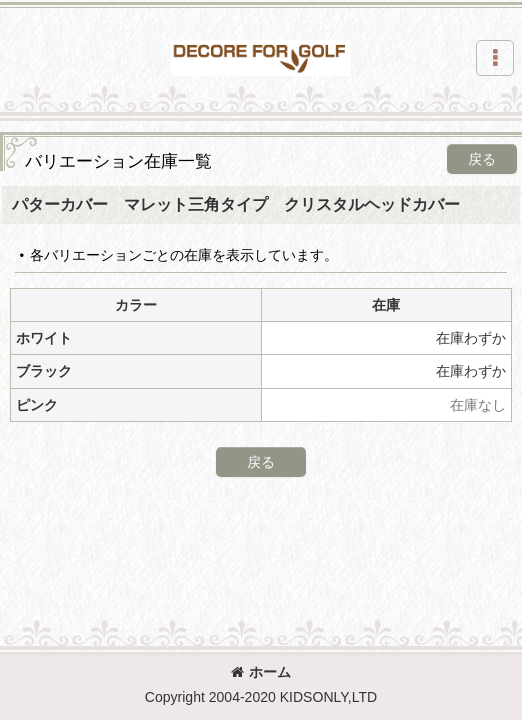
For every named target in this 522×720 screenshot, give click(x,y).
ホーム (261, 672)
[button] (495, 58)
